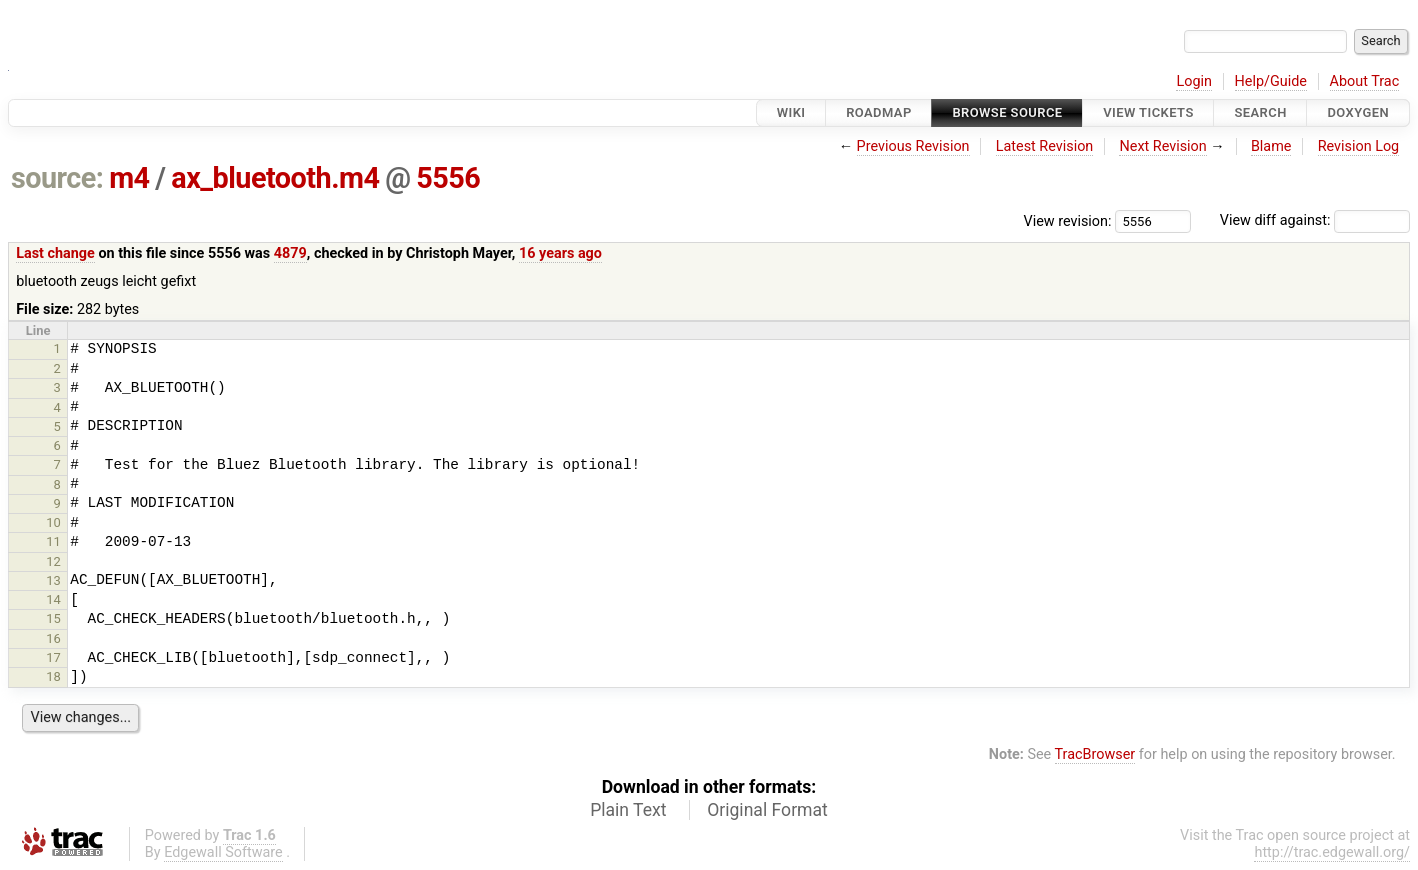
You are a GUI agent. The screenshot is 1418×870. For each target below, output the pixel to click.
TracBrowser (1095, 754)
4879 (290, 253)
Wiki (791, 112)
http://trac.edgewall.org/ (1332, 852)
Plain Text (628, 810)
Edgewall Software (223, 852)
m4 (129, 178)
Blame (1271, 146)
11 (53, 541)
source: (57, 178)
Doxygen (1358, 112)
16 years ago (560, 253)
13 (53, 580)
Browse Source (1007, 112)
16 (53, 638)
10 (53, 522)
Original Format (767, 810)
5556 (448, 178)
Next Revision (1162, 146)
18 (53, 676)
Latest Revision (1045, 146)
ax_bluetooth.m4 (275, 178)
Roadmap (879, 112)
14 (53, 599)
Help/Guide (1271, 81)
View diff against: (1315, 220)
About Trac (1365, 81)
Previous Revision (913, 146)
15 (53, 618)
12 (53, 561)
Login (1194, 81)
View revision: (1068, 220)
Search (1260, 112)
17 (53, 657)
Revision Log (1359, 146)
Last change (55, 253)
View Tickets (1148, 112)
